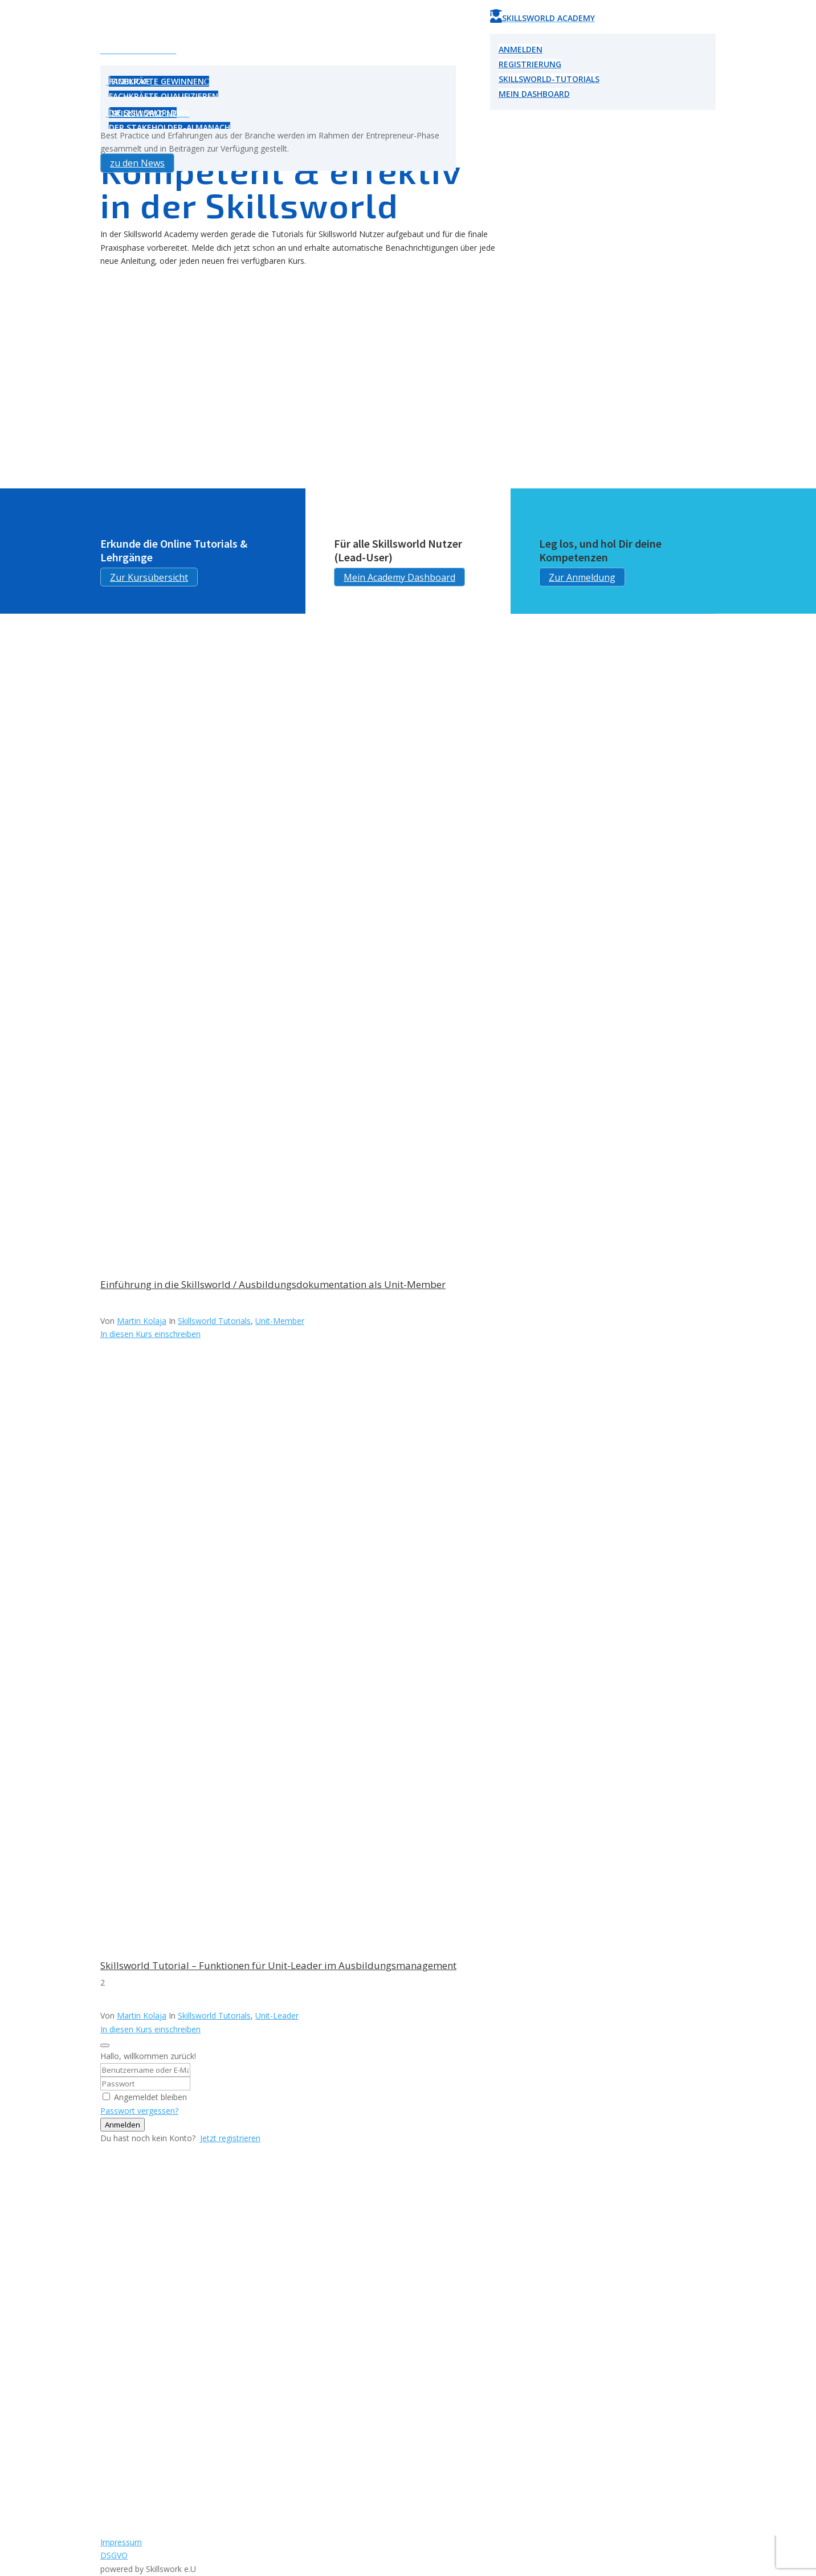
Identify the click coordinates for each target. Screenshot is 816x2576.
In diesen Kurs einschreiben (150, 1333)
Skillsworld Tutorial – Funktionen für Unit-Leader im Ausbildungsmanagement (278, 1965)
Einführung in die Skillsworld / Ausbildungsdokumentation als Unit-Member (273, 1284)
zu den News (137, 163)
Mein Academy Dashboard (399, 577)
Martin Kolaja (141, 1320)
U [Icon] (105, 48)
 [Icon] (496, 16)
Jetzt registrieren (230, 2138)
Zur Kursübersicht (149, 577)
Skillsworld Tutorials (214, 1320)
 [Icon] (108, 79)
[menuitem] (278, 49)
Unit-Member (279, 1320)
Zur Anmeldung (582, 577)
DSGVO (114, 2555)
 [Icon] (108, 111)
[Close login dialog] (104, 2045)
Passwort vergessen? (139, 2110)
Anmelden (122, 2125)
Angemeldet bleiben (150, 2097)
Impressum (121, 2542)
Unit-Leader (277, 2015)
